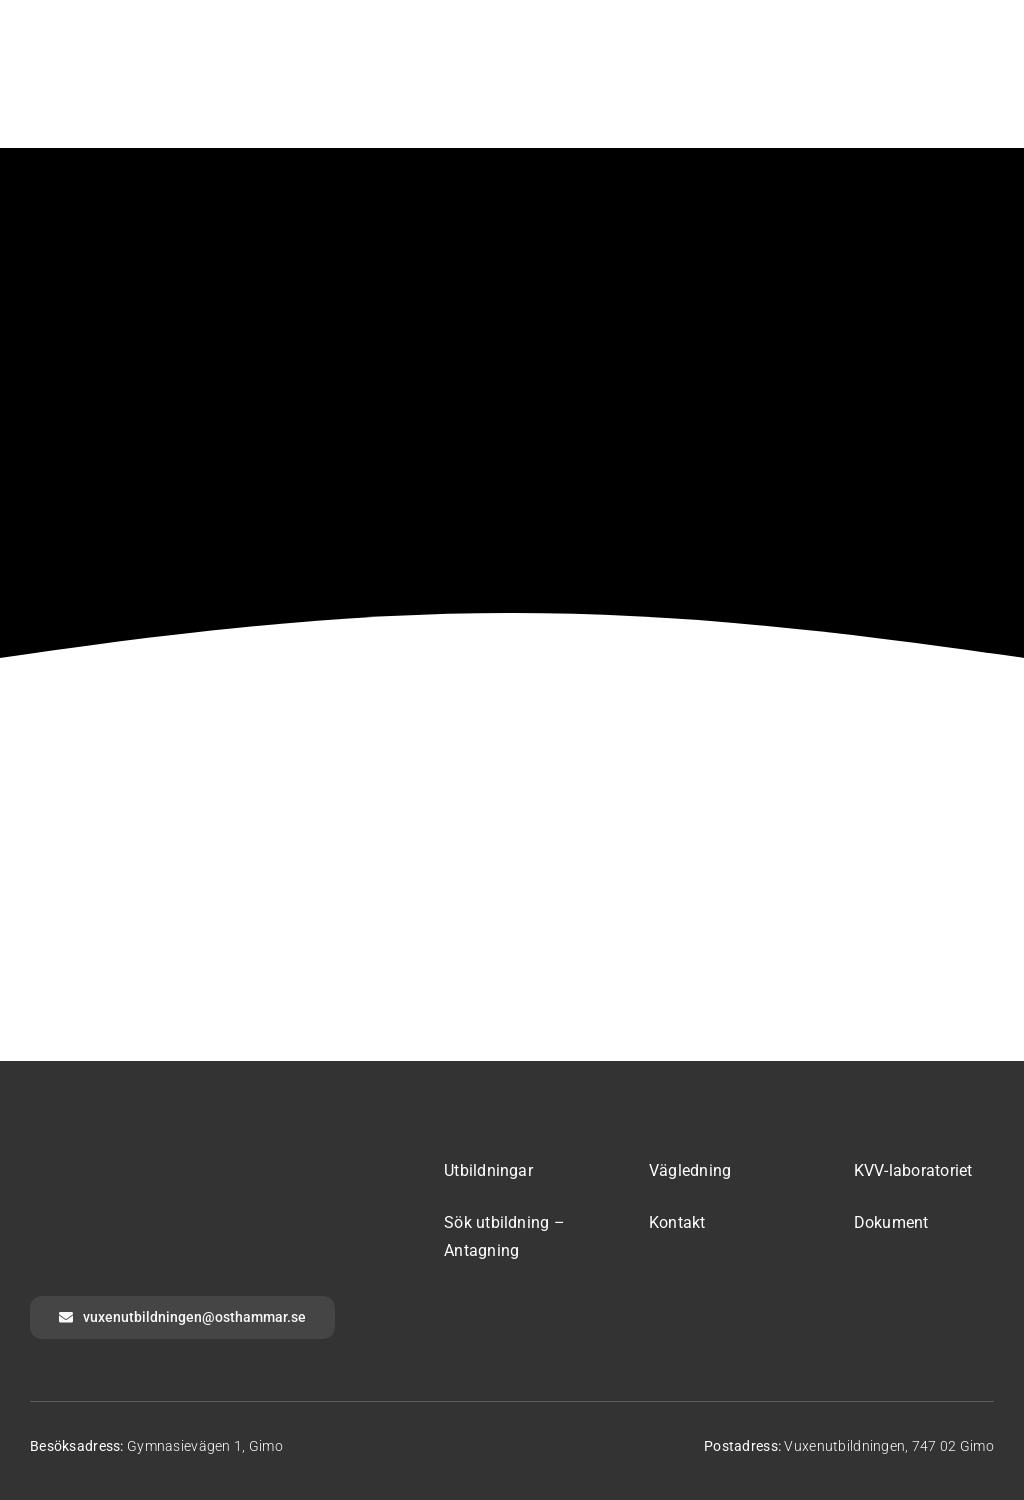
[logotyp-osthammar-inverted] (180, 1160)
